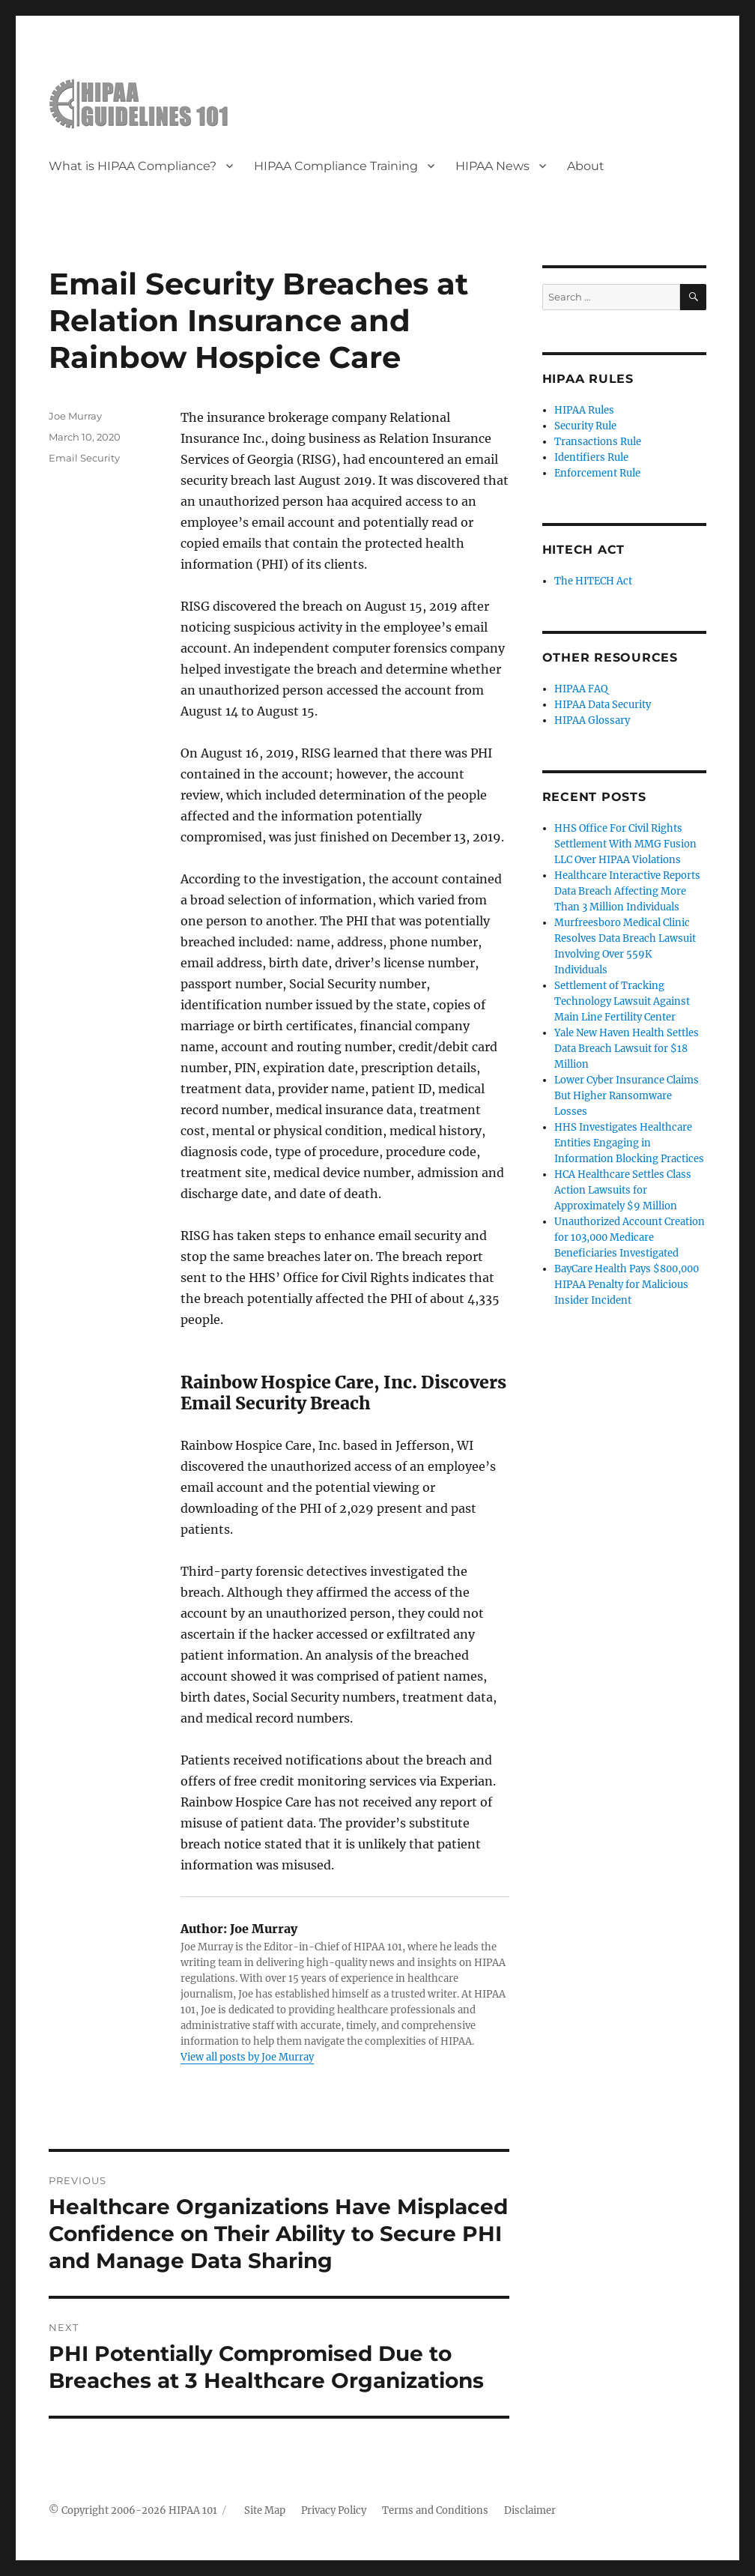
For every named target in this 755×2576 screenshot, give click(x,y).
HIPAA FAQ (580, 689)
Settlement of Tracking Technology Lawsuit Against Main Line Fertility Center (622, 1001)
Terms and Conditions (435, 2510)
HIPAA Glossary (592, 720)
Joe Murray (75, 416)
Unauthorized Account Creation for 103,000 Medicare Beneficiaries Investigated (629, 1237)
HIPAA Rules (584, 410)
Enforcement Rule (597, 473)
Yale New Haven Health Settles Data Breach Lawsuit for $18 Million (626, 1049)
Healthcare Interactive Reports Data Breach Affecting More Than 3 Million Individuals (627, 891)
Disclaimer (530, 2510)
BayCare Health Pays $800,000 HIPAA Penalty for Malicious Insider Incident (626, 1285)
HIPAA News (492, 166)
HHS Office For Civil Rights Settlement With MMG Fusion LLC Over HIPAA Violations (625, 844)
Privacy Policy (333, 2510)
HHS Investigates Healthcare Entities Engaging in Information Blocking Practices (629, 1143)
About (585, 166)
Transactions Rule (597, 441)
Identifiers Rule (591, 457)
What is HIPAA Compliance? (132, 166)
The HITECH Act (593, 581)
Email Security (84, 458)
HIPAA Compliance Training (336, 166)
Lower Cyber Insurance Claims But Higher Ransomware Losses (626, 1096)
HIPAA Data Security (602, 704)
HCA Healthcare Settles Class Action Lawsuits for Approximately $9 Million (622, 1190)
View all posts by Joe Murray (247, 2057)
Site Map (264, 2510)
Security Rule (585, 426)
